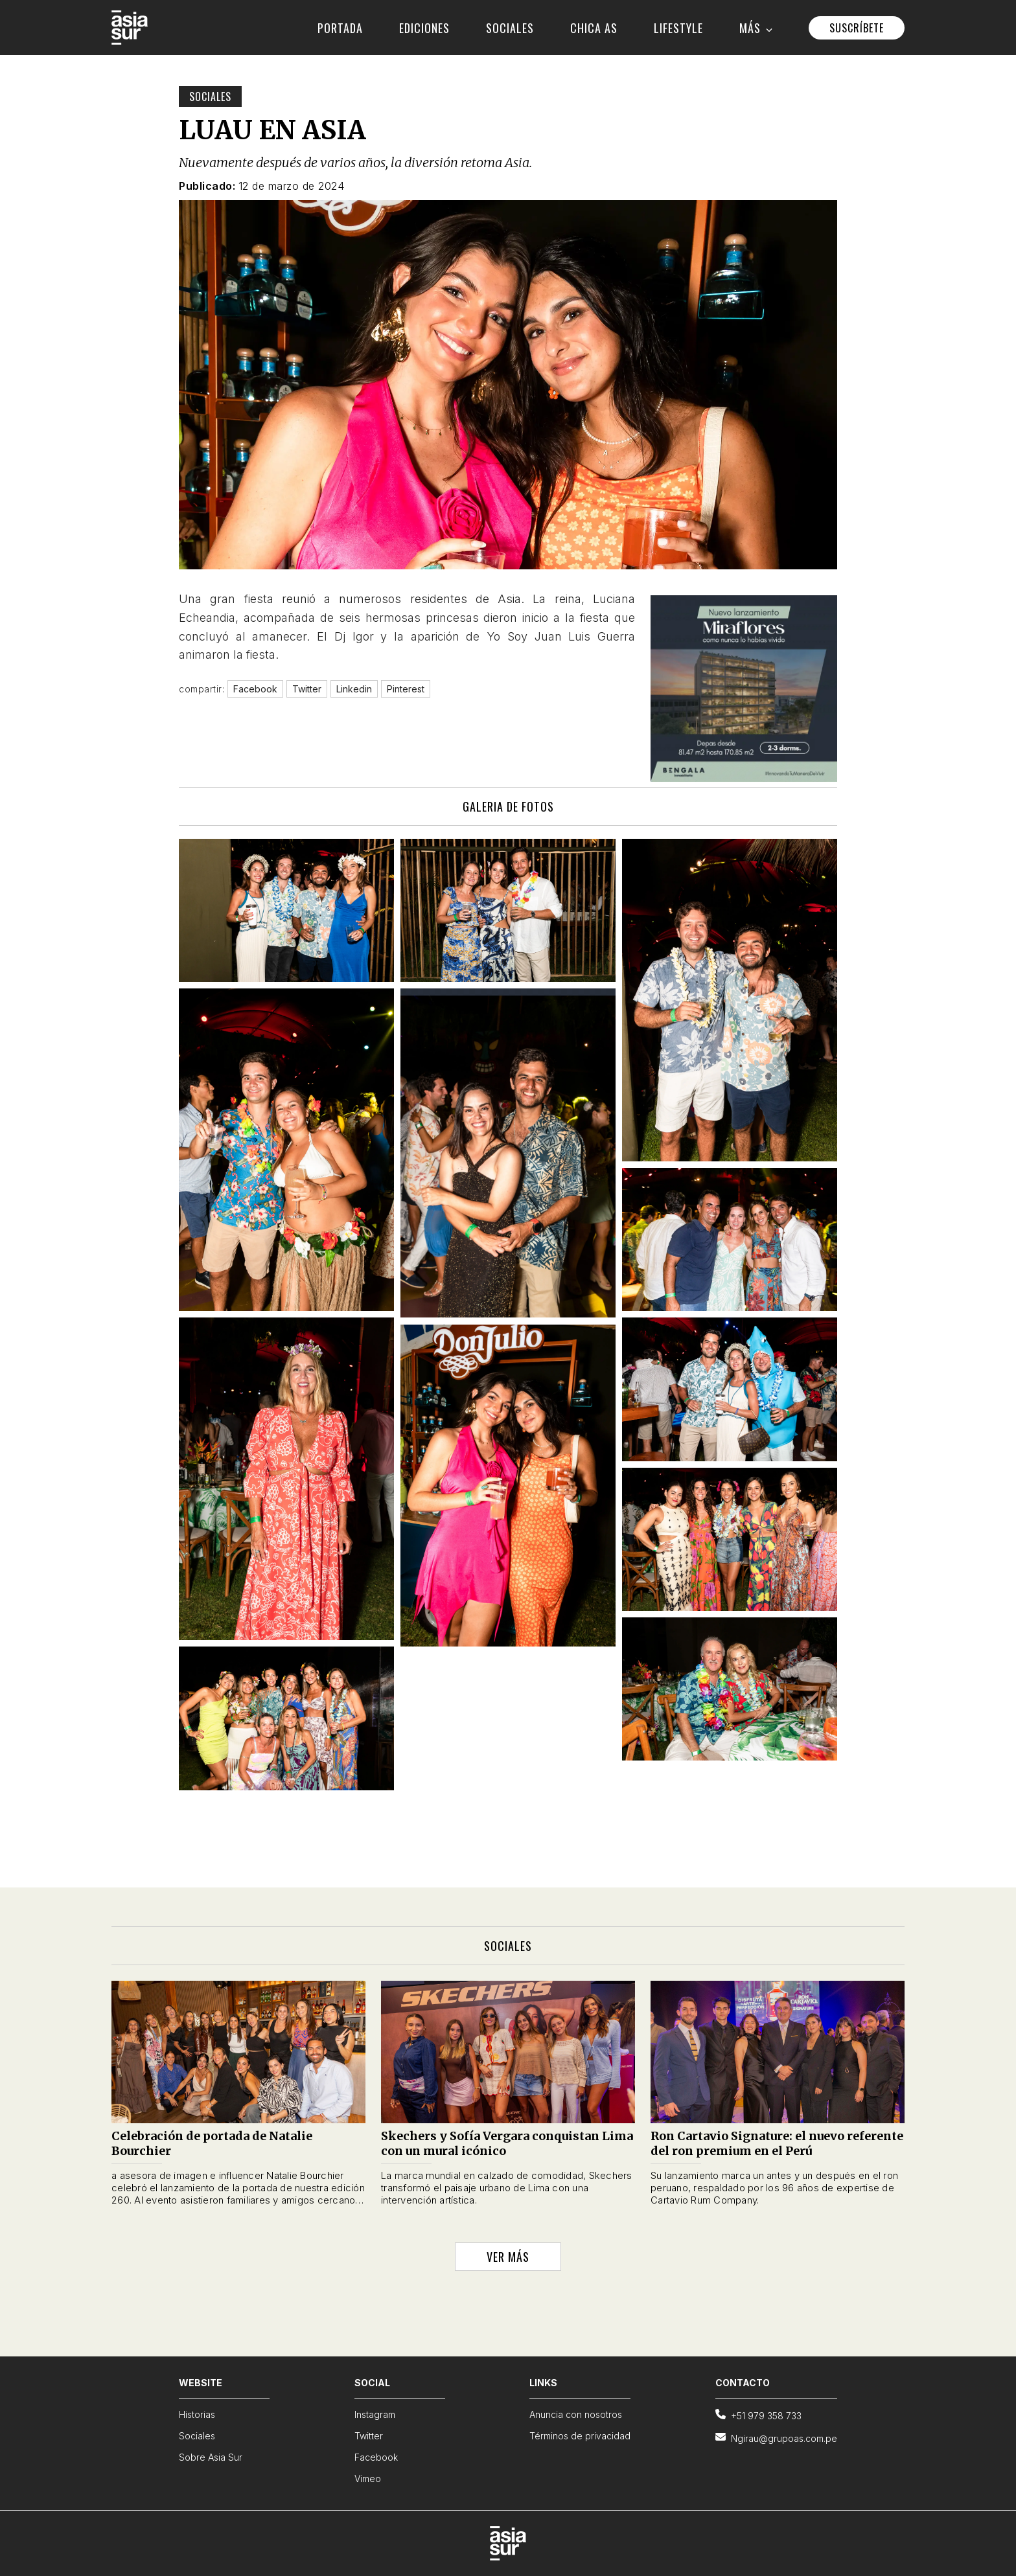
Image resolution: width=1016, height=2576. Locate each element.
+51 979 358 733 (758, 2415)
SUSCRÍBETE (856, 28)
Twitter (368, 2435)
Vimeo (367, 2478)
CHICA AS (594, 27)
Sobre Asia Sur (210, 2457)
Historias (197, 2414)
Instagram (374, 2414)
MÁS (755, 27)
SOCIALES (510, 27)
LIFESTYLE (678, 27)
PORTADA (340, 27)
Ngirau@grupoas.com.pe (776, 2438)
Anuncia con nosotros (575, 2414)
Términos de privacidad (579, 2435)
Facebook (376, 2457)
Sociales (210, 96)
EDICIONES (424, 27)
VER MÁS (508, 2256)
